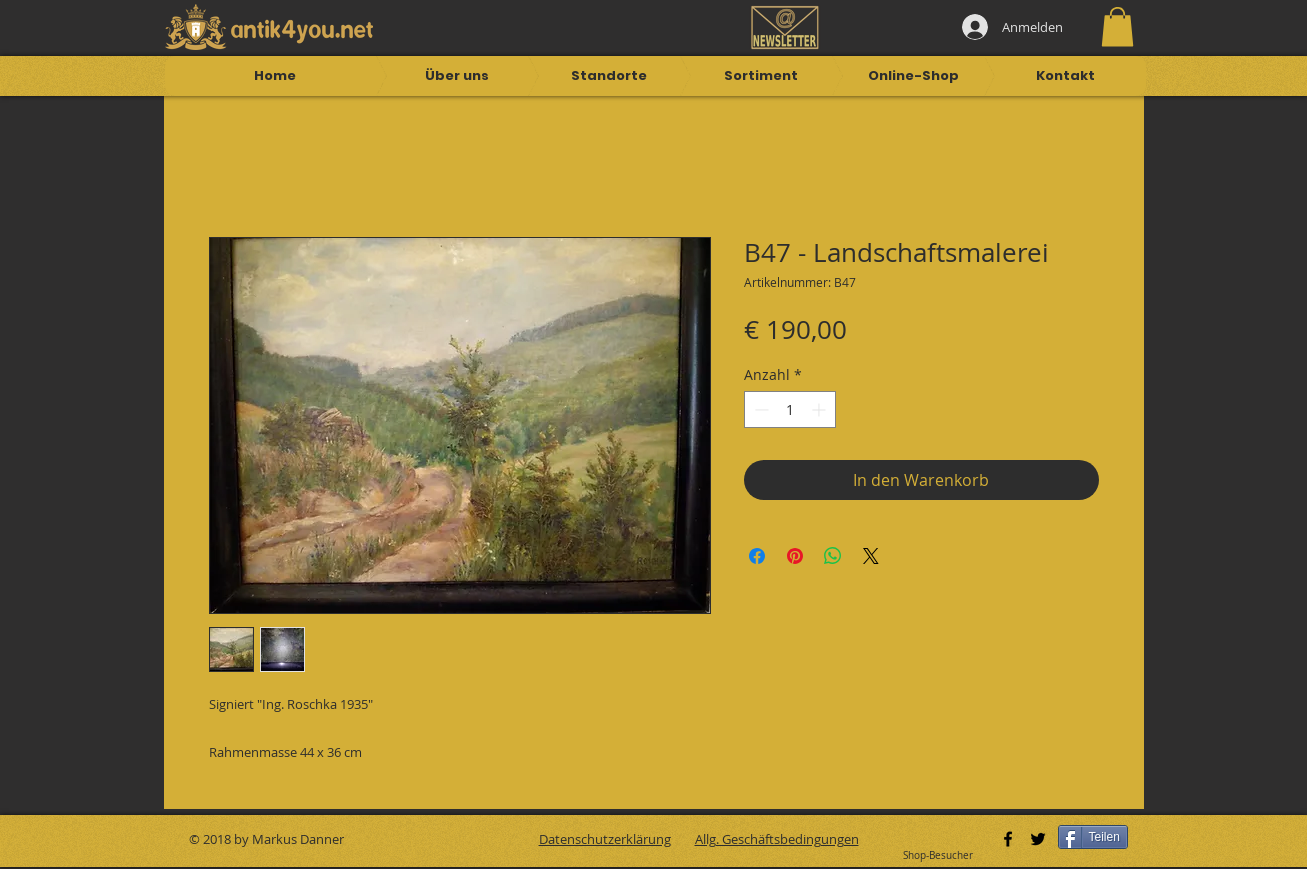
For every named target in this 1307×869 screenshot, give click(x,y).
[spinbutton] (790, 409)
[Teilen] (1093, 837)
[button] (1117, 26)
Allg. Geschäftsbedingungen (777, 839)
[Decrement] (759, 409)
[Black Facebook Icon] (1008, 839)
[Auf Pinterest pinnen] (795, 556)
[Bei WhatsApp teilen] (833, 556)
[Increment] (820, 409)
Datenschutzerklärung (605, 839)
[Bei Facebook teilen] (757, 556)
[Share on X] (871, 556)
